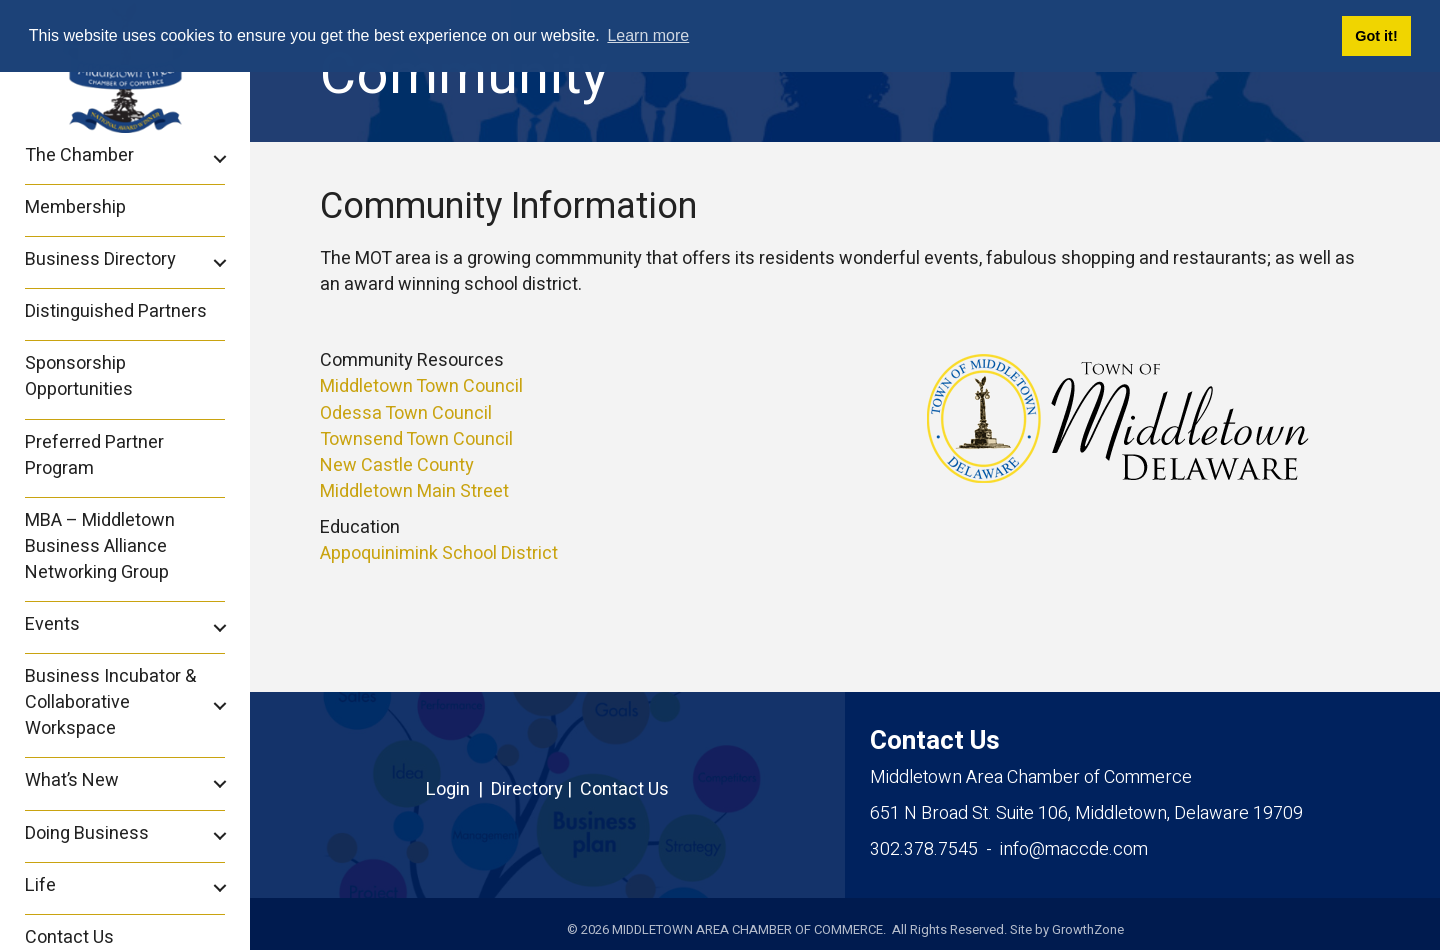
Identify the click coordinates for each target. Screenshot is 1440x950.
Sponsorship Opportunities (79, 376)
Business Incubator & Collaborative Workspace (110, 702)
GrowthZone (1088, 929)
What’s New (72, 780)
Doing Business (87, 833)
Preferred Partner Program (94, 455)
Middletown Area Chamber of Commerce (1031, 777)
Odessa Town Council (406, 413)
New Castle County (397, 465)
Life (40, 885)
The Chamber (79, 155)
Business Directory (100, 259)
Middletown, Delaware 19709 (1086, 813)
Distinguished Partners (116, 311)
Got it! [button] (1376, 36)
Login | (458, 789)
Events (52, 624)
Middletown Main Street (414, 491)
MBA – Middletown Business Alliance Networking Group (100, 546)
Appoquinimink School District (439, 553)
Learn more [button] (648, 35)
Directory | (535, 789)
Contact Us (624, 789)
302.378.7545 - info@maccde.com (1009, 849)
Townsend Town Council (416, 439)
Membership (75, 207)
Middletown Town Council (421, 386)
